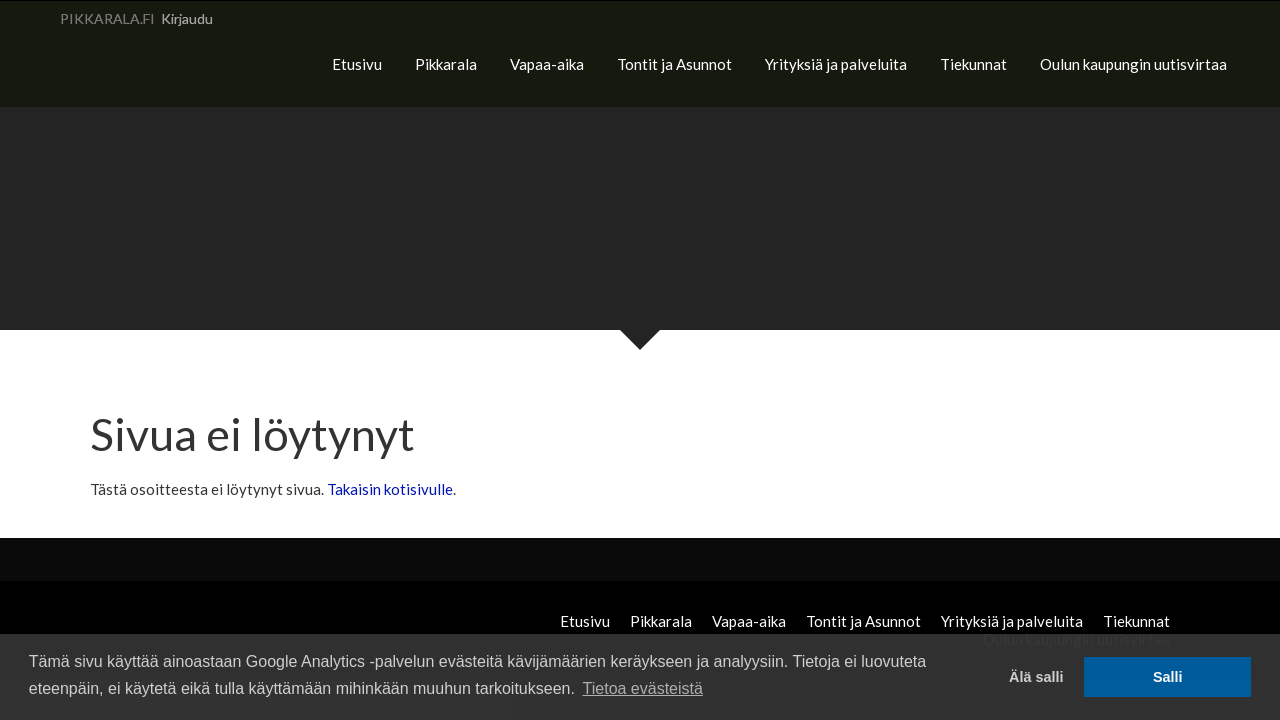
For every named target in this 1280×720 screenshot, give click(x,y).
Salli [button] (1168, 677)
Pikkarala (446, 64)
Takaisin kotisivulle (390, 489)
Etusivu (357, 64)
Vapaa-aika (547, 64)
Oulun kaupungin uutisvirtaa (1133, 64)
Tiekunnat (973, 64)
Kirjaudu (187, 18)
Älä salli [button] (1036, 677)
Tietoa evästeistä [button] (643, 688)
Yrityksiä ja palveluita (836, 64)
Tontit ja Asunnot (674, 64)
